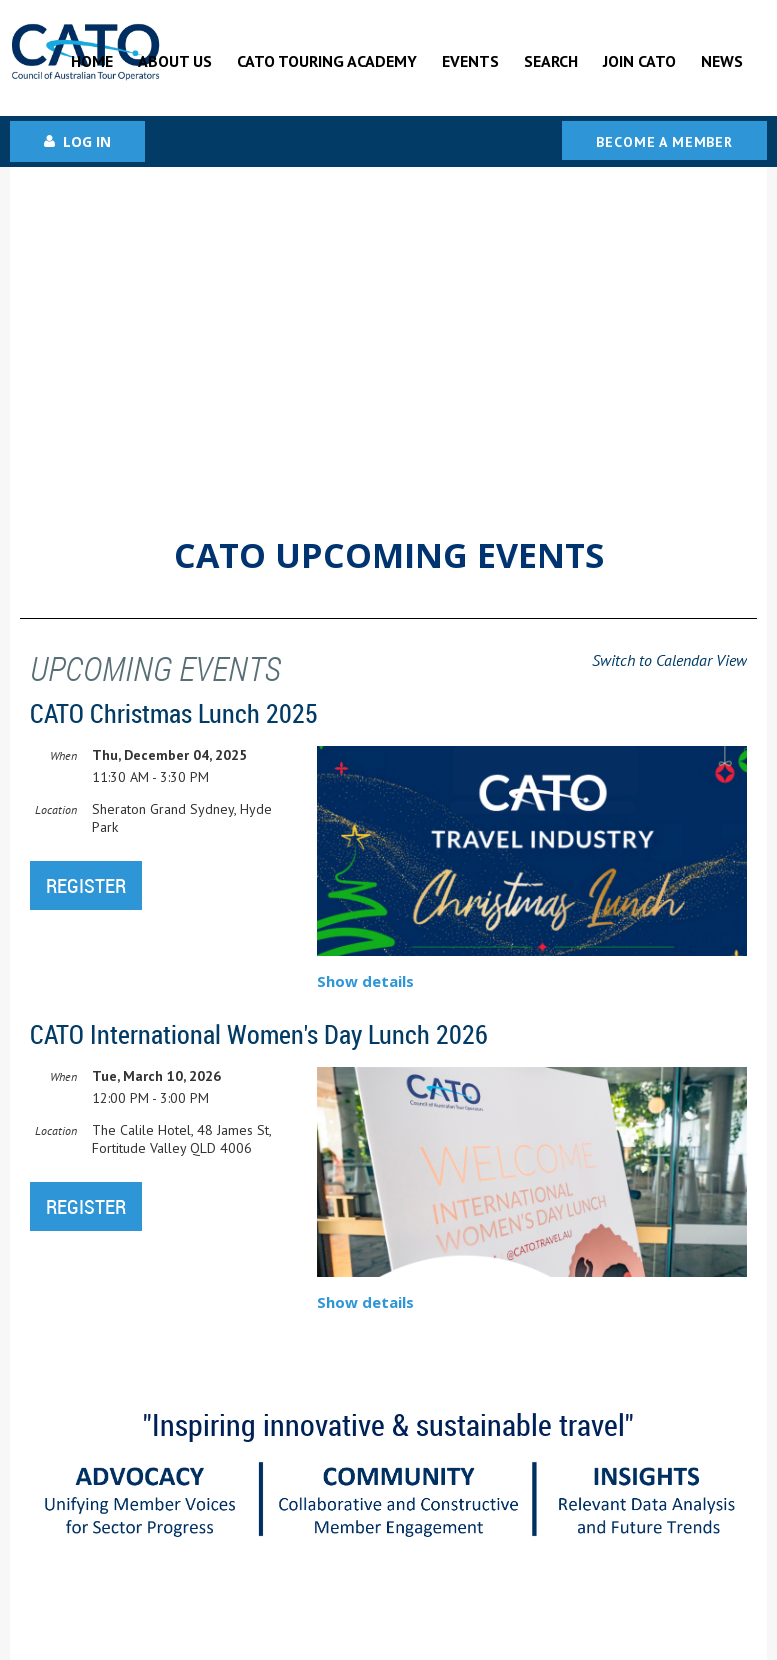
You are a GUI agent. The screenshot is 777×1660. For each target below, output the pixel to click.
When (63, 755)
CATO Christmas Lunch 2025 (174, 713)
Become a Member (664, 142)
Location (56, 809)
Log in (87, 141)
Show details (365, 981)
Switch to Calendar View (669, 660)
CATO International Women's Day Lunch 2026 (259, 1034)
